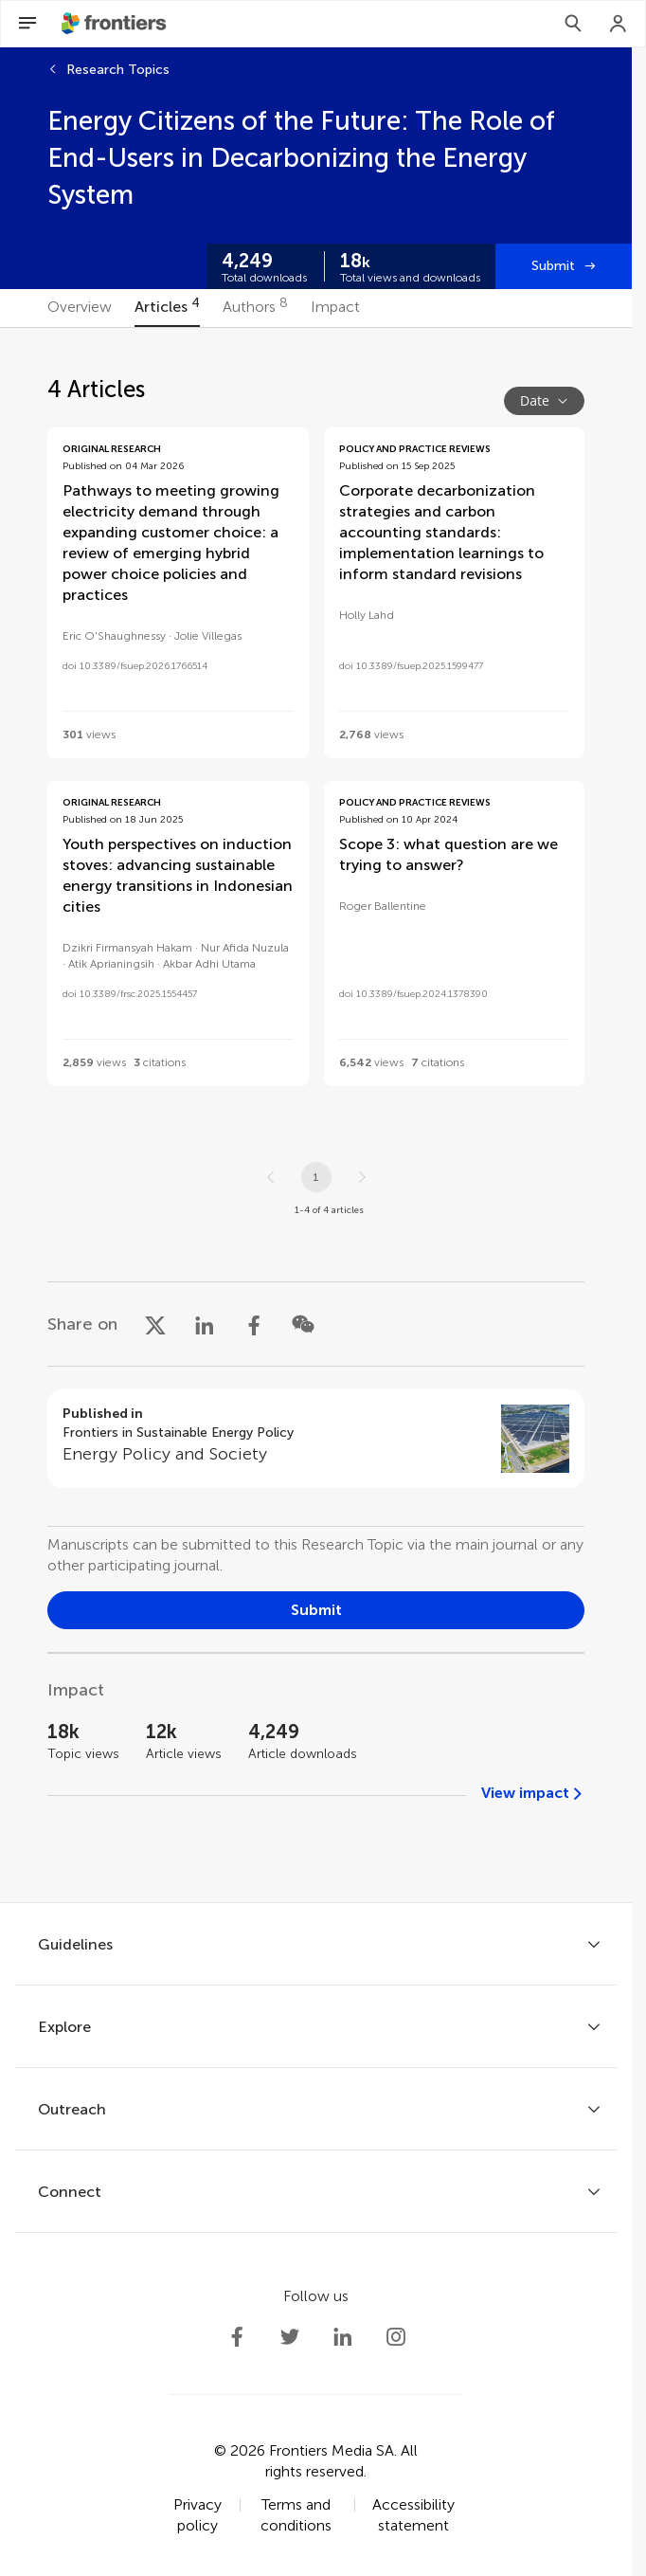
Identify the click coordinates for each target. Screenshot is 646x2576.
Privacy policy (197, 2514)
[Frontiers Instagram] (396, 2337)
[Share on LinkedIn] (205, 1324)
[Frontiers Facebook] (236, 2337)
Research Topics (118, 70)
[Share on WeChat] (303, 1324)
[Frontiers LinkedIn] (343, 2337)
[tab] (79, 308)
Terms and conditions (296, 2514)
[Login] (618, 23)
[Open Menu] (27, 23)
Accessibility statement (413, 2514)
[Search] (573, 23)
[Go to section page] (316, 1439)
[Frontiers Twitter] (289, 2337)
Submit (553, 266)
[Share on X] (155, 1324)
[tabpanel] (315, 1115)
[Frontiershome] (116, 23)
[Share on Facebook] (254, 1324)
